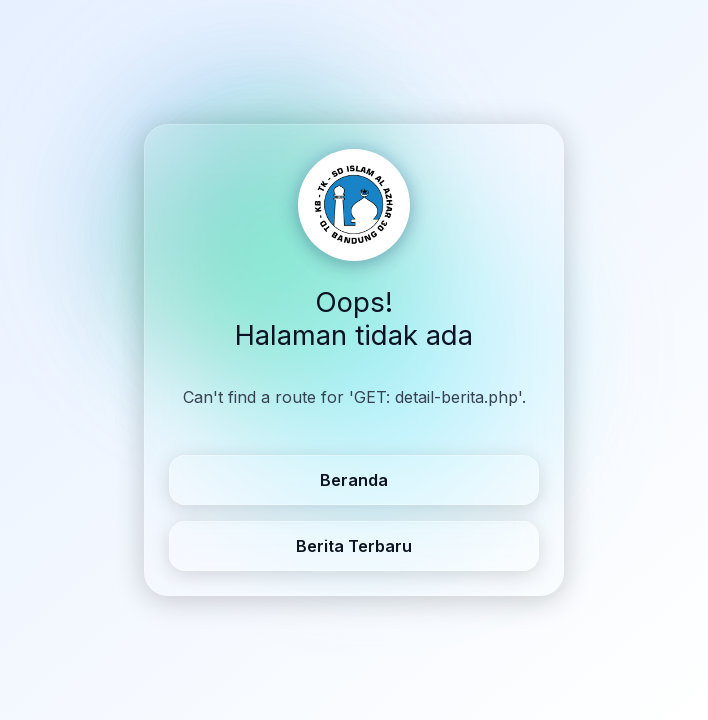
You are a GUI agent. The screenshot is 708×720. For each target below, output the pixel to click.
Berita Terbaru (354, 546)
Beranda (354, 480)
